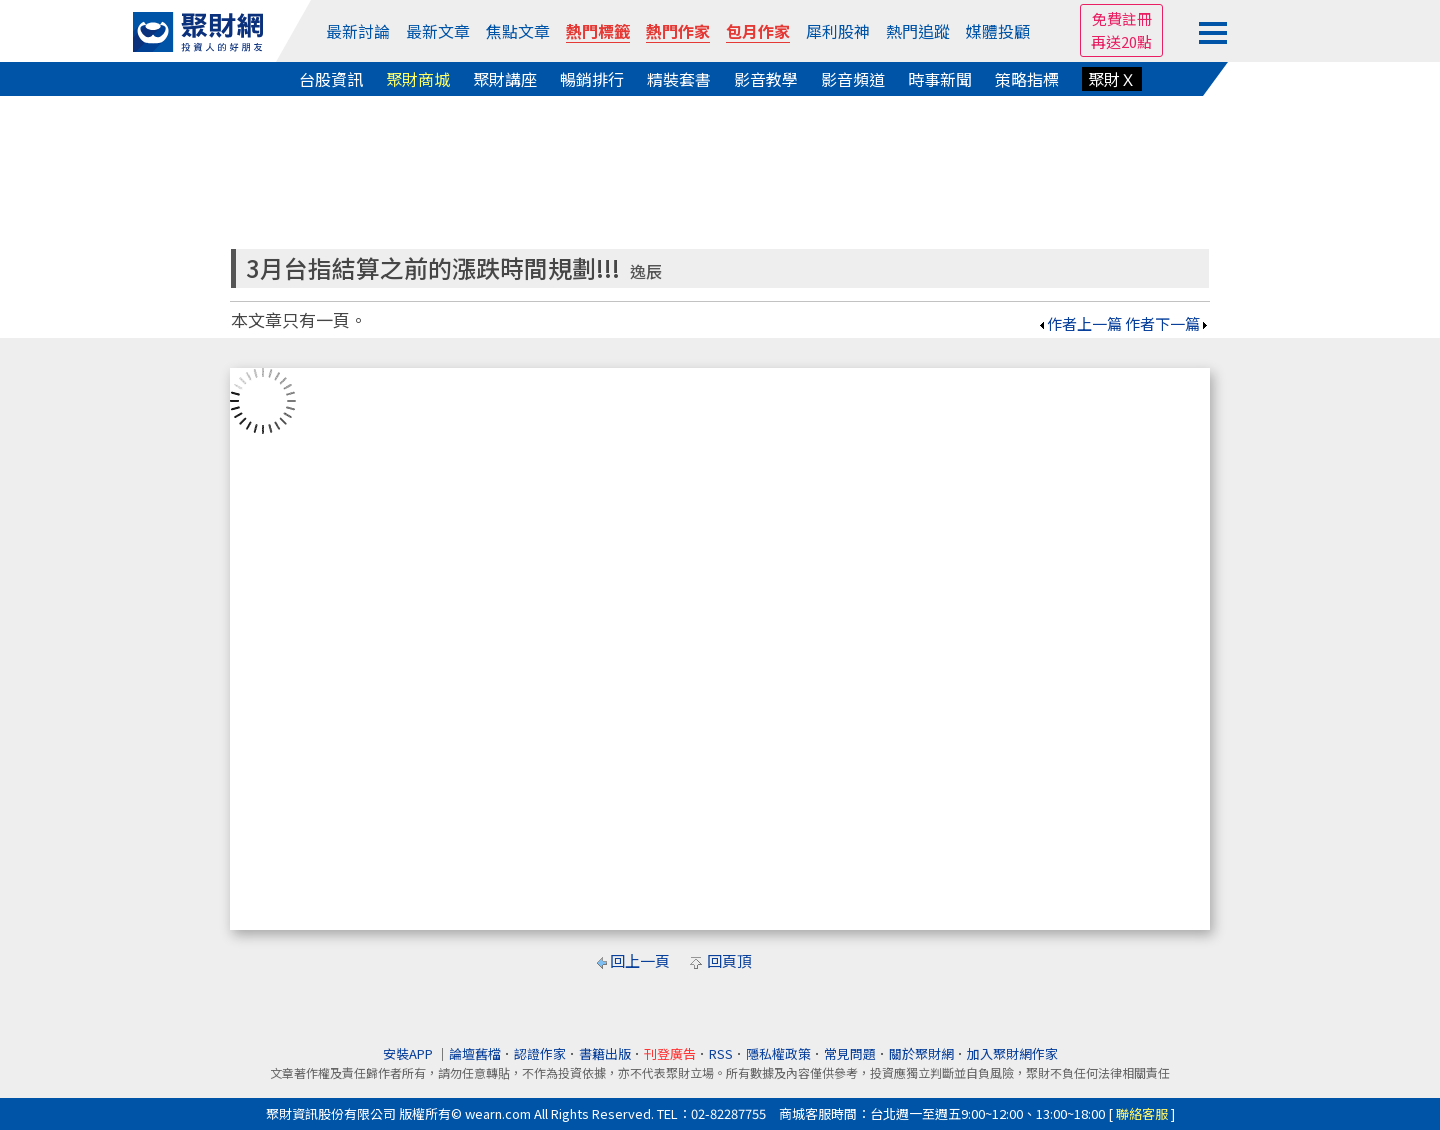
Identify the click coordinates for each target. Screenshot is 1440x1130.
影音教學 (766, 79)
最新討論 (358, 31)
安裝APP (409, 1053)
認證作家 (540, 1053)
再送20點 (1121, 41)
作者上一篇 (1079, 323)
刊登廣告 (670, 1053)
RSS (721, 1053)
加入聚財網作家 (1012, 1053)
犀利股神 (838, 31)
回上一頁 (640, 960)
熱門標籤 (598, 31)
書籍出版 (605, 1053)
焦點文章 (518, 31)
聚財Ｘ (1112, 79)
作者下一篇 (1167, 323)
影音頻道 (853, 79)
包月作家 (758, 31)
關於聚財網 (921, 1053)
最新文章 (438, 31)
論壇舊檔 (475, 1053)
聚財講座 (505, 79)
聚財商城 (418, 79)
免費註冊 (1122, 18)
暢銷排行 (592, 79)
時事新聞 (940, 79)
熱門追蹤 (918, 31)
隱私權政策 (778, 1053)
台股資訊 (331, 79)
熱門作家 (678, 31)
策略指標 (1027, 79)
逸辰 (646, 271)
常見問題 (850, 1053)
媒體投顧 (998, 31)
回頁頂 (729, 960)
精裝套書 (679, 79)
